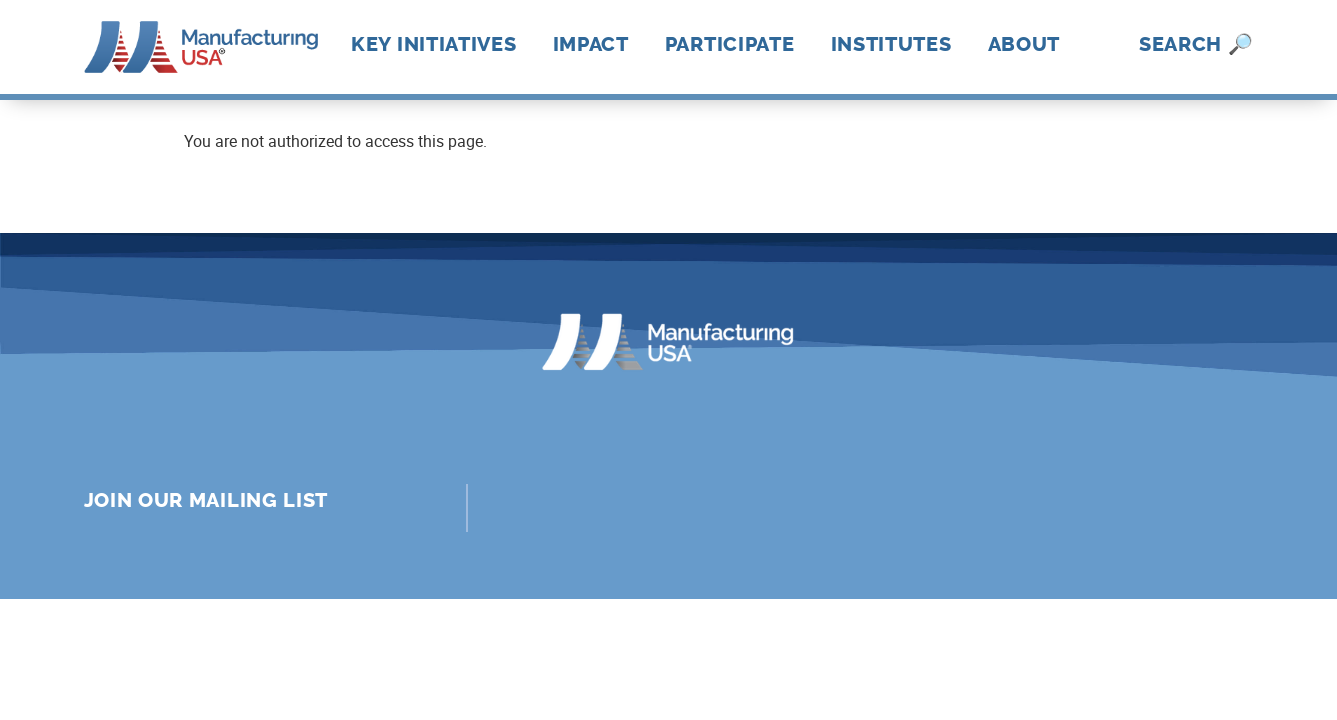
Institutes (891, 44)
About (1024, 44)
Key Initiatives (434, 44)
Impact (591, 44)
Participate (730, 44)
